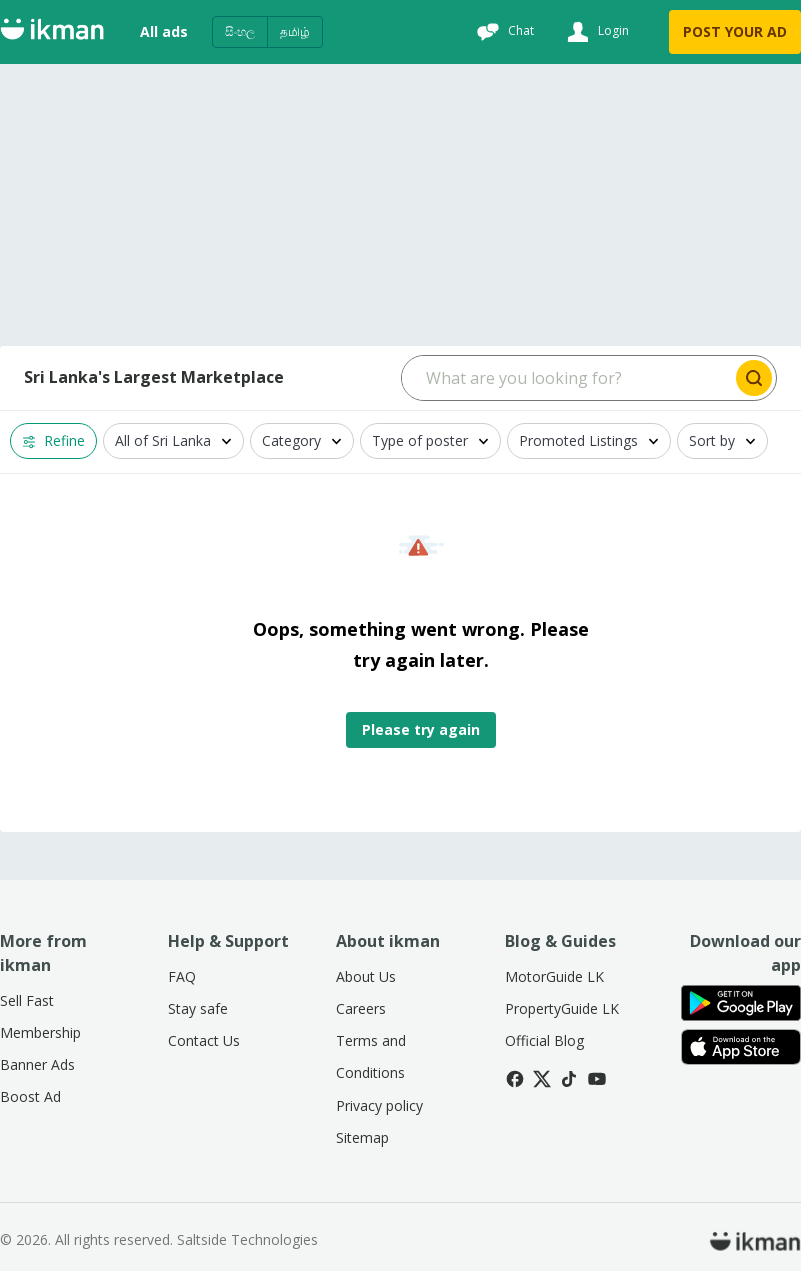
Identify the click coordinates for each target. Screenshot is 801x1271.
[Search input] (567, 378)
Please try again (421, 729)
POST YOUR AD (735, 31)
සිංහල (240, 31)
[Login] (595, 32)
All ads (164, 31)
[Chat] (503, 32)
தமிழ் (295, 31)
